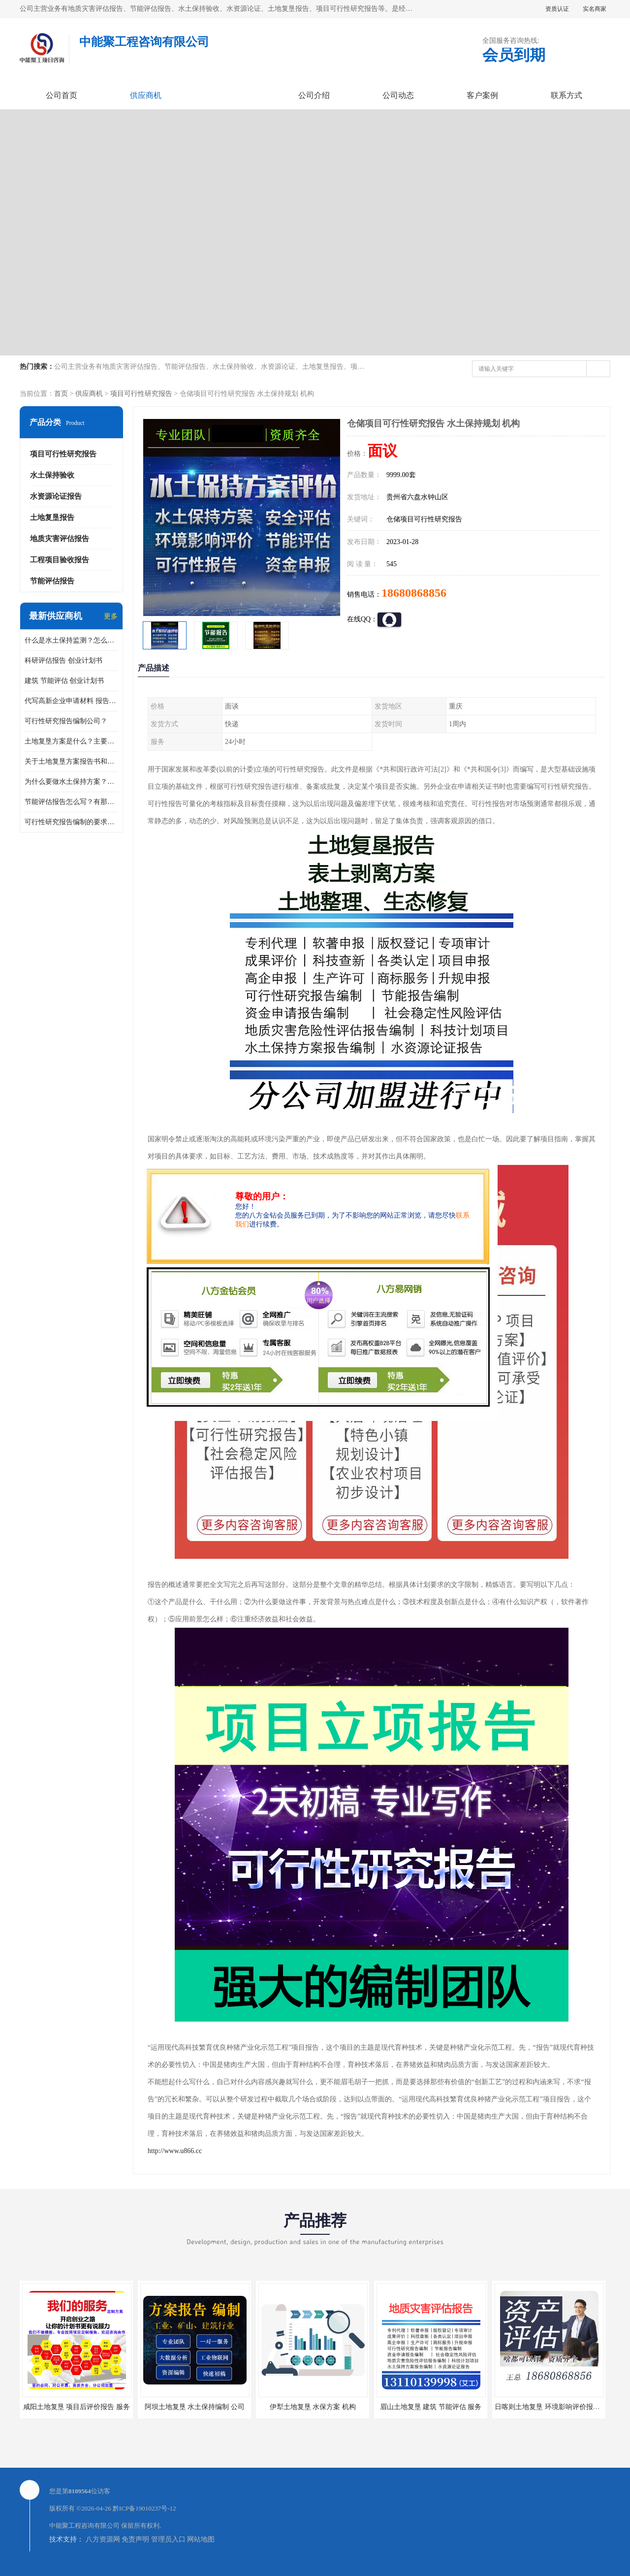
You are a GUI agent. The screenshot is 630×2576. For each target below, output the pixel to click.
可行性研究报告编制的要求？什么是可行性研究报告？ (71, 822)
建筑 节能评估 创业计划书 (64, 680)
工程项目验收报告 (59, 560)
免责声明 (135, 2539)
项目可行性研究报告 (141, 393)
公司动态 (398, 95)
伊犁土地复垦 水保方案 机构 (313, 2407)
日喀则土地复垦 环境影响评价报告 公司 (555, 2407)
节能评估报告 (52, 581)
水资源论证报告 (56, 496)
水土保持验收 (52, 475)
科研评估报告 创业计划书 (63, 660)
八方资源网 (103, 2539)
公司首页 (61, 95)
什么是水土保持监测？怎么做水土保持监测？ (71, 640)
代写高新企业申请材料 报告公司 (71, 701)
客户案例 (482, 95)
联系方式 (566, 95)
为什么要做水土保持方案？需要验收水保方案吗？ (71, 781)
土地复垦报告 (52, 517)
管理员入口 (168, 2539)
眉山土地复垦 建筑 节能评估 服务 (431, 2407)
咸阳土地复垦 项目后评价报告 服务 (76, 2407)
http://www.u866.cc (175, 2151)
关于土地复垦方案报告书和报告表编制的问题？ (71, 761)
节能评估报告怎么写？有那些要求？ (71, 801)
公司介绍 (314, 95)
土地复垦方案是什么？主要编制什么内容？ (71, 741)
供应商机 (145, 95)
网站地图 (201, 2539)
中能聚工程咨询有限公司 (84, 2525)
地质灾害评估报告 (59, 539)
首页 (61, 393)
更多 (111, 616)
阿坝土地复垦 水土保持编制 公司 (195, 2407)
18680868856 (413, 592)
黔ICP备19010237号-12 (144, 2508)
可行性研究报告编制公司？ (66, 721)
